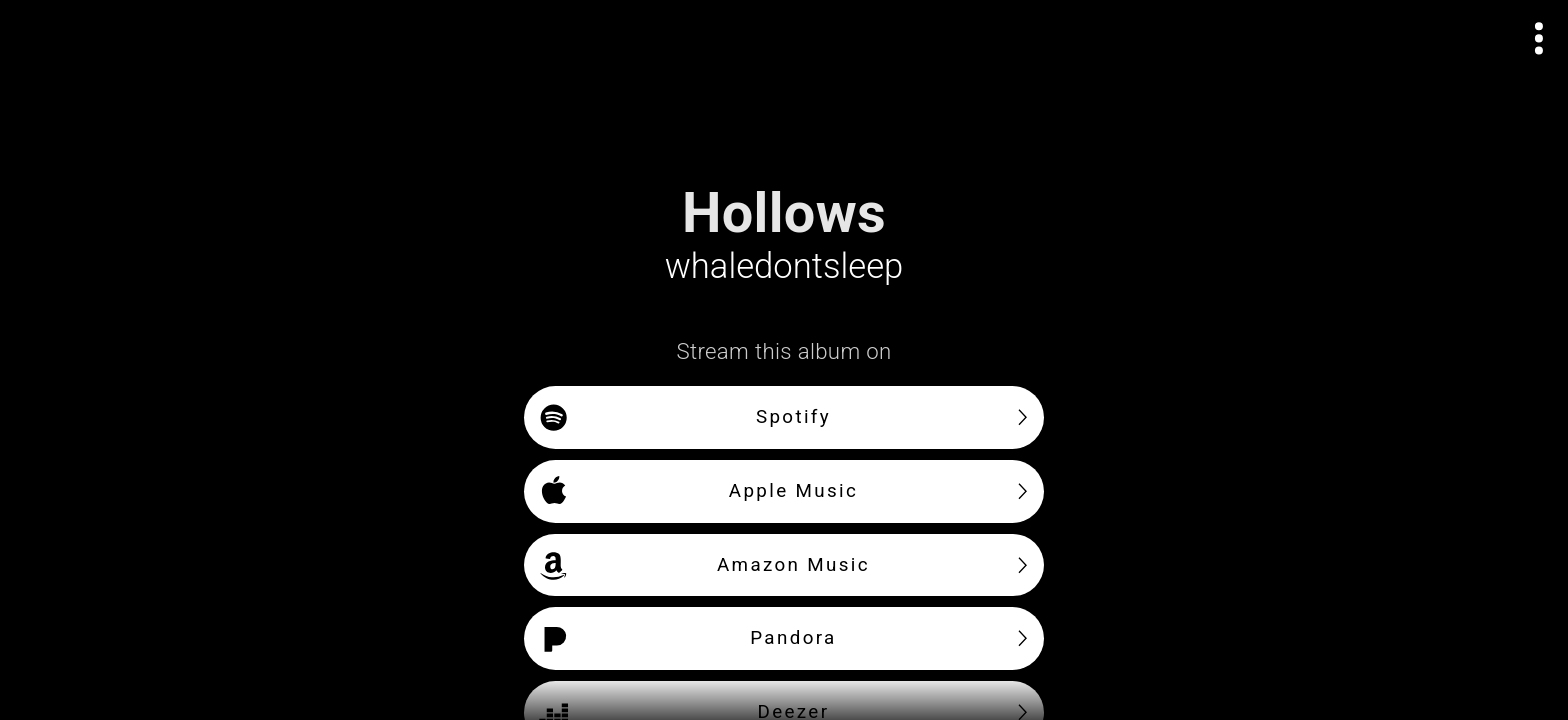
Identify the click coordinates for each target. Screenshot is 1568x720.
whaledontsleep (784, 266)
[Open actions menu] (1539, 38)
